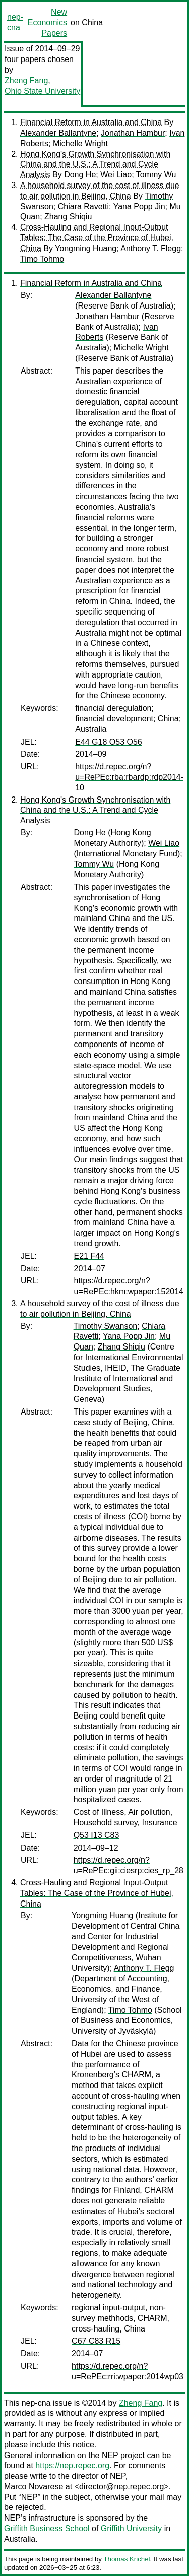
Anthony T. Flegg (150, 248)
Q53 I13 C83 (96, 1835)
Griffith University (131, 2528)
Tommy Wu (156, 174)
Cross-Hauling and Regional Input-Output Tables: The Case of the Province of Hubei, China (96, 238)
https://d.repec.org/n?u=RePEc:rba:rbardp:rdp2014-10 (129, 777)
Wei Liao (116, 174)
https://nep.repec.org (72, 2465)
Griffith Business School (47, 2528)
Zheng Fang (26, 80)
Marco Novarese (33, 2486)
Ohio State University (42, 91)
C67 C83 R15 (96, 2341)
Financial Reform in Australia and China (91, 122)
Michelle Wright (80, 143)
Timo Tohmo (42, 259)
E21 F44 (89, 1256)
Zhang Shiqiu (68, 216)
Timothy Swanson (106, 1326)
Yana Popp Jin (139, 206)
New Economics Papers (47, 22)
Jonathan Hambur (133, 133)
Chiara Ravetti (83, 206)
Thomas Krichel (126, 2559)
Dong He (80, 174)
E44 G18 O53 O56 (108, 742)
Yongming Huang (85, 248)
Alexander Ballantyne (58, 133)
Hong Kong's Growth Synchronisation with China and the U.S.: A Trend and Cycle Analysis (95, 164)
